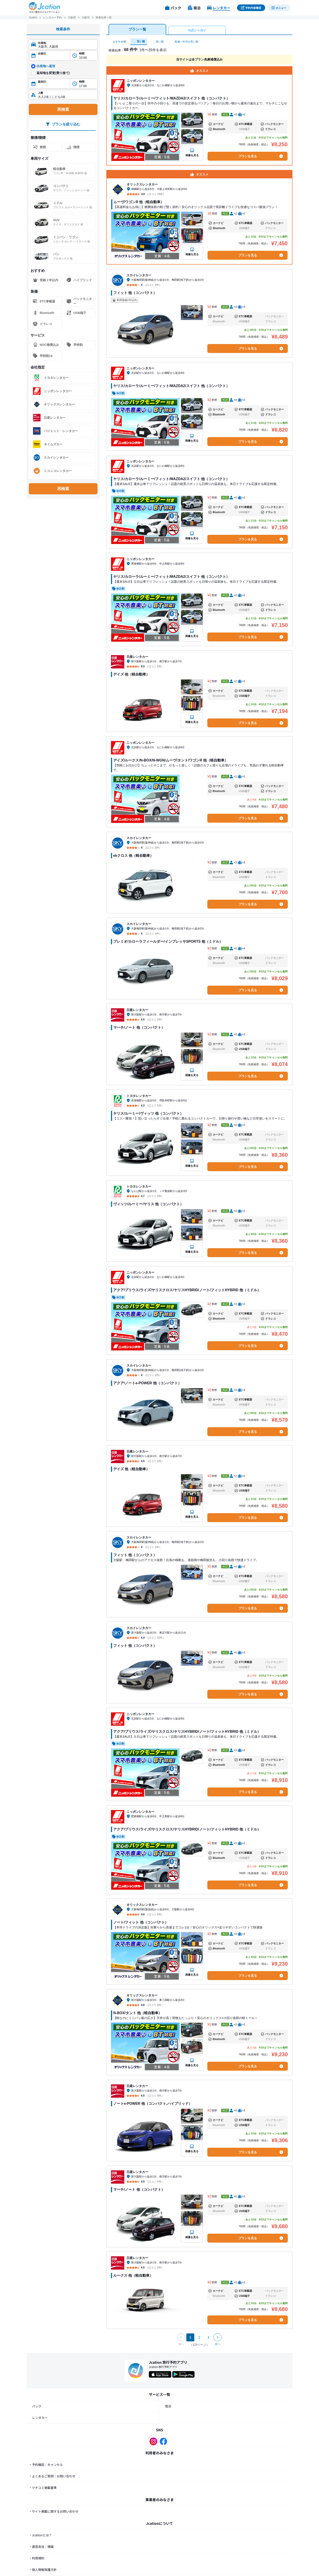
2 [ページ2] (199, 2337)
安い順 (139, 41)
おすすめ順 (117, 42)
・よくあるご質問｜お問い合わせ (52, 2476)
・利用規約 (36, 2558)
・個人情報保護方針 (43, 2569)
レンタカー (40, 2417)
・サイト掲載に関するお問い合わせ (53, 2511)
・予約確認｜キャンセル (46, 2464)
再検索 (63, 109)
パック (36, 2406)
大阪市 (86, 17)
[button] (117, 42)
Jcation (33, 17)
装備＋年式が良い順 (184, 42)
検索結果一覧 (104, 17)
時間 (81, 53)
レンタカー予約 (52, 17)
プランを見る (260, 156)
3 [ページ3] (208, 2337)
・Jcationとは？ (40, 2535)
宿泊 (168, 2406)
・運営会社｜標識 (41, 2546)
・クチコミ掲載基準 (43, 2487)
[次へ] (218, 2337)
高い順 (158, 42)
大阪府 (72, 17)
